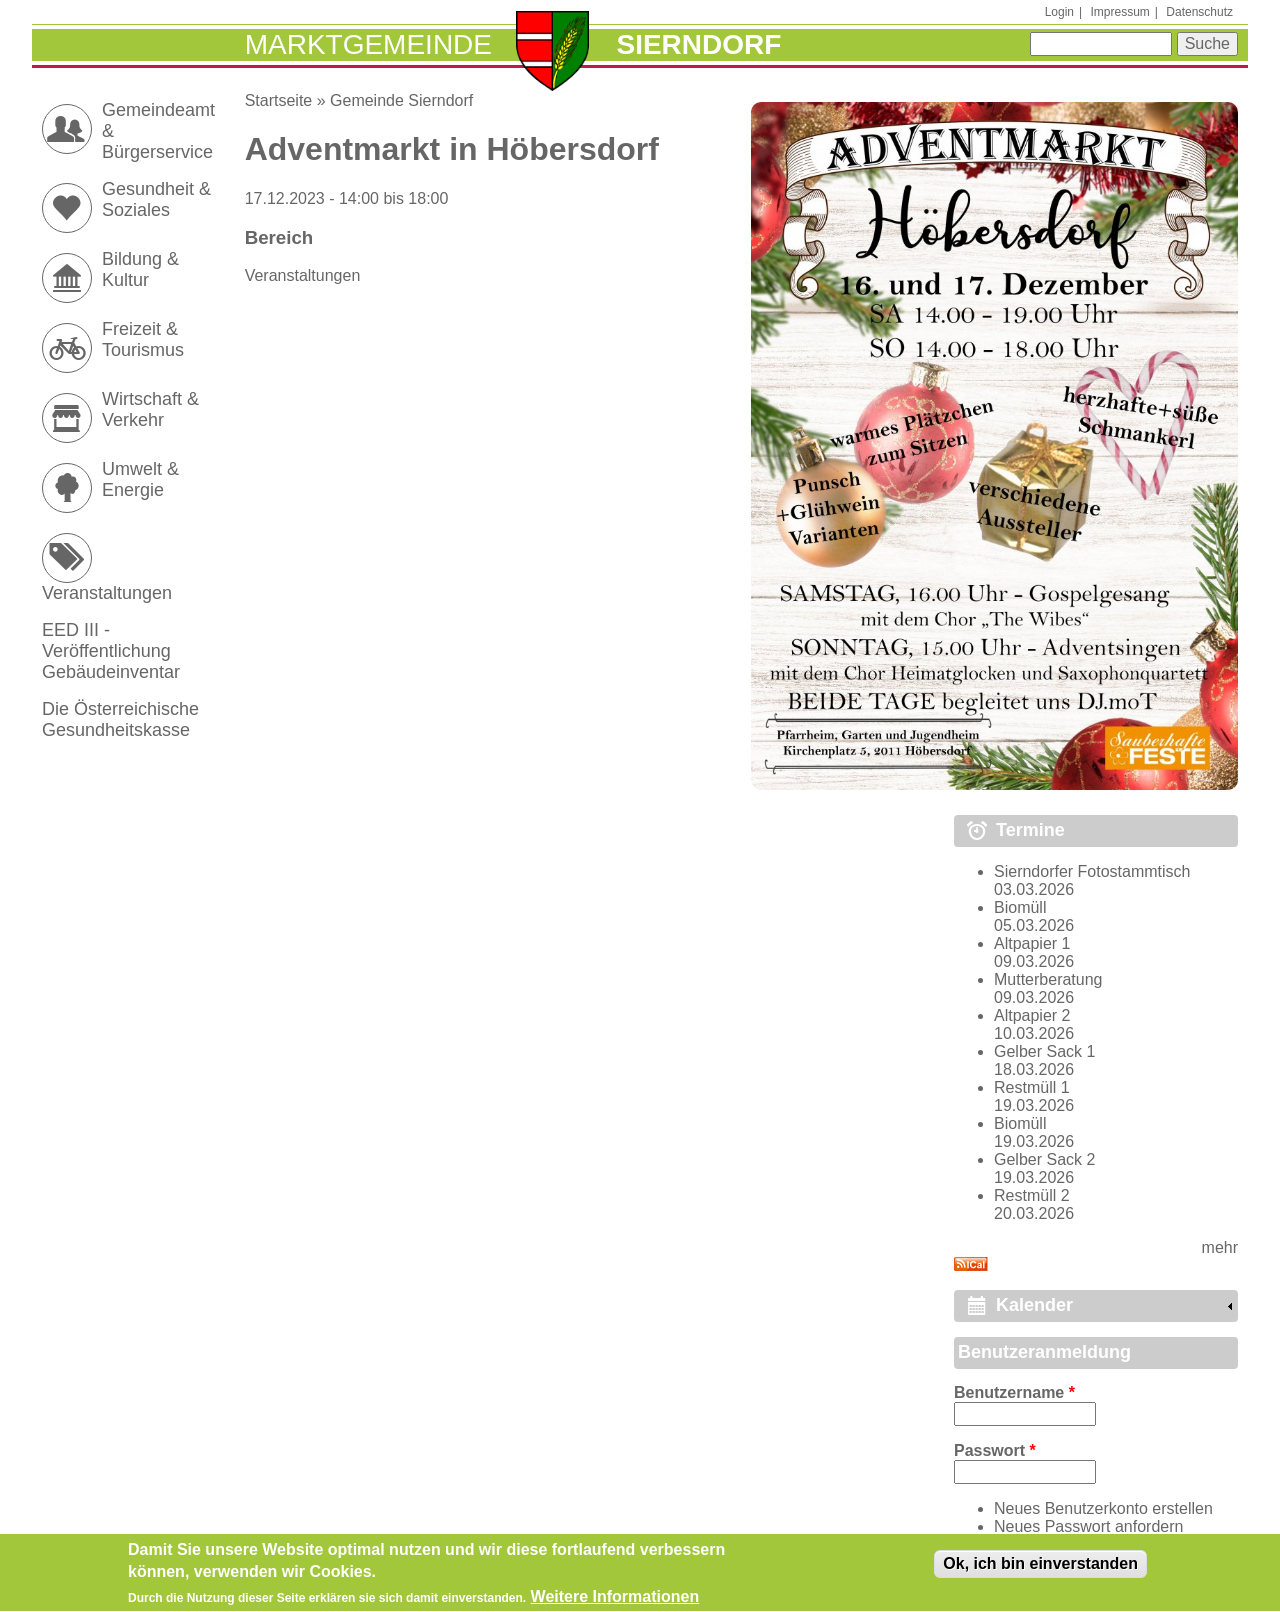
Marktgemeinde (368, 44)
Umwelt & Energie (140, 479)
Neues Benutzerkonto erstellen (1103, 1508)
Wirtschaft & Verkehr (150, 409)
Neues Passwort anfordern (1088, 1526)
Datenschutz (1199, 12)
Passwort (995, 1450)
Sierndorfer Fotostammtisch (1092, 871)
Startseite (279, 100)
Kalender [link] (1034, 1305)
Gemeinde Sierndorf (401, 100)
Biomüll (1020, 907)
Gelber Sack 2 (1044, 1159)
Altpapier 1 (1032, 943)
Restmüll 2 (1032, 1195)
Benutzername (1014, 1392)
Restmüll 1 (1032, 1087)
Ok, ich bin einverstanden (1040, 1568)
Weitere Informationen (615, 1602)
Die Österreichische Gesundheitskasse (120, 719)
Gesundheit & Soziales (156, 199)
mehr (1220, 1247)
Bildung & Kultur (140, 269)
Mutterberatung (1048, 979)
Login (1059, 12)
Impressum (1119, 12)
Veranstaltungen (303, 275)
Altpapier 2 (1032, 1015)
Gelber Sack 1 (1044, 1051)
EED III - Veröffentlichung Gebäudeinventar (111, 651)
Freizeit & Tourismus (143, 339)
